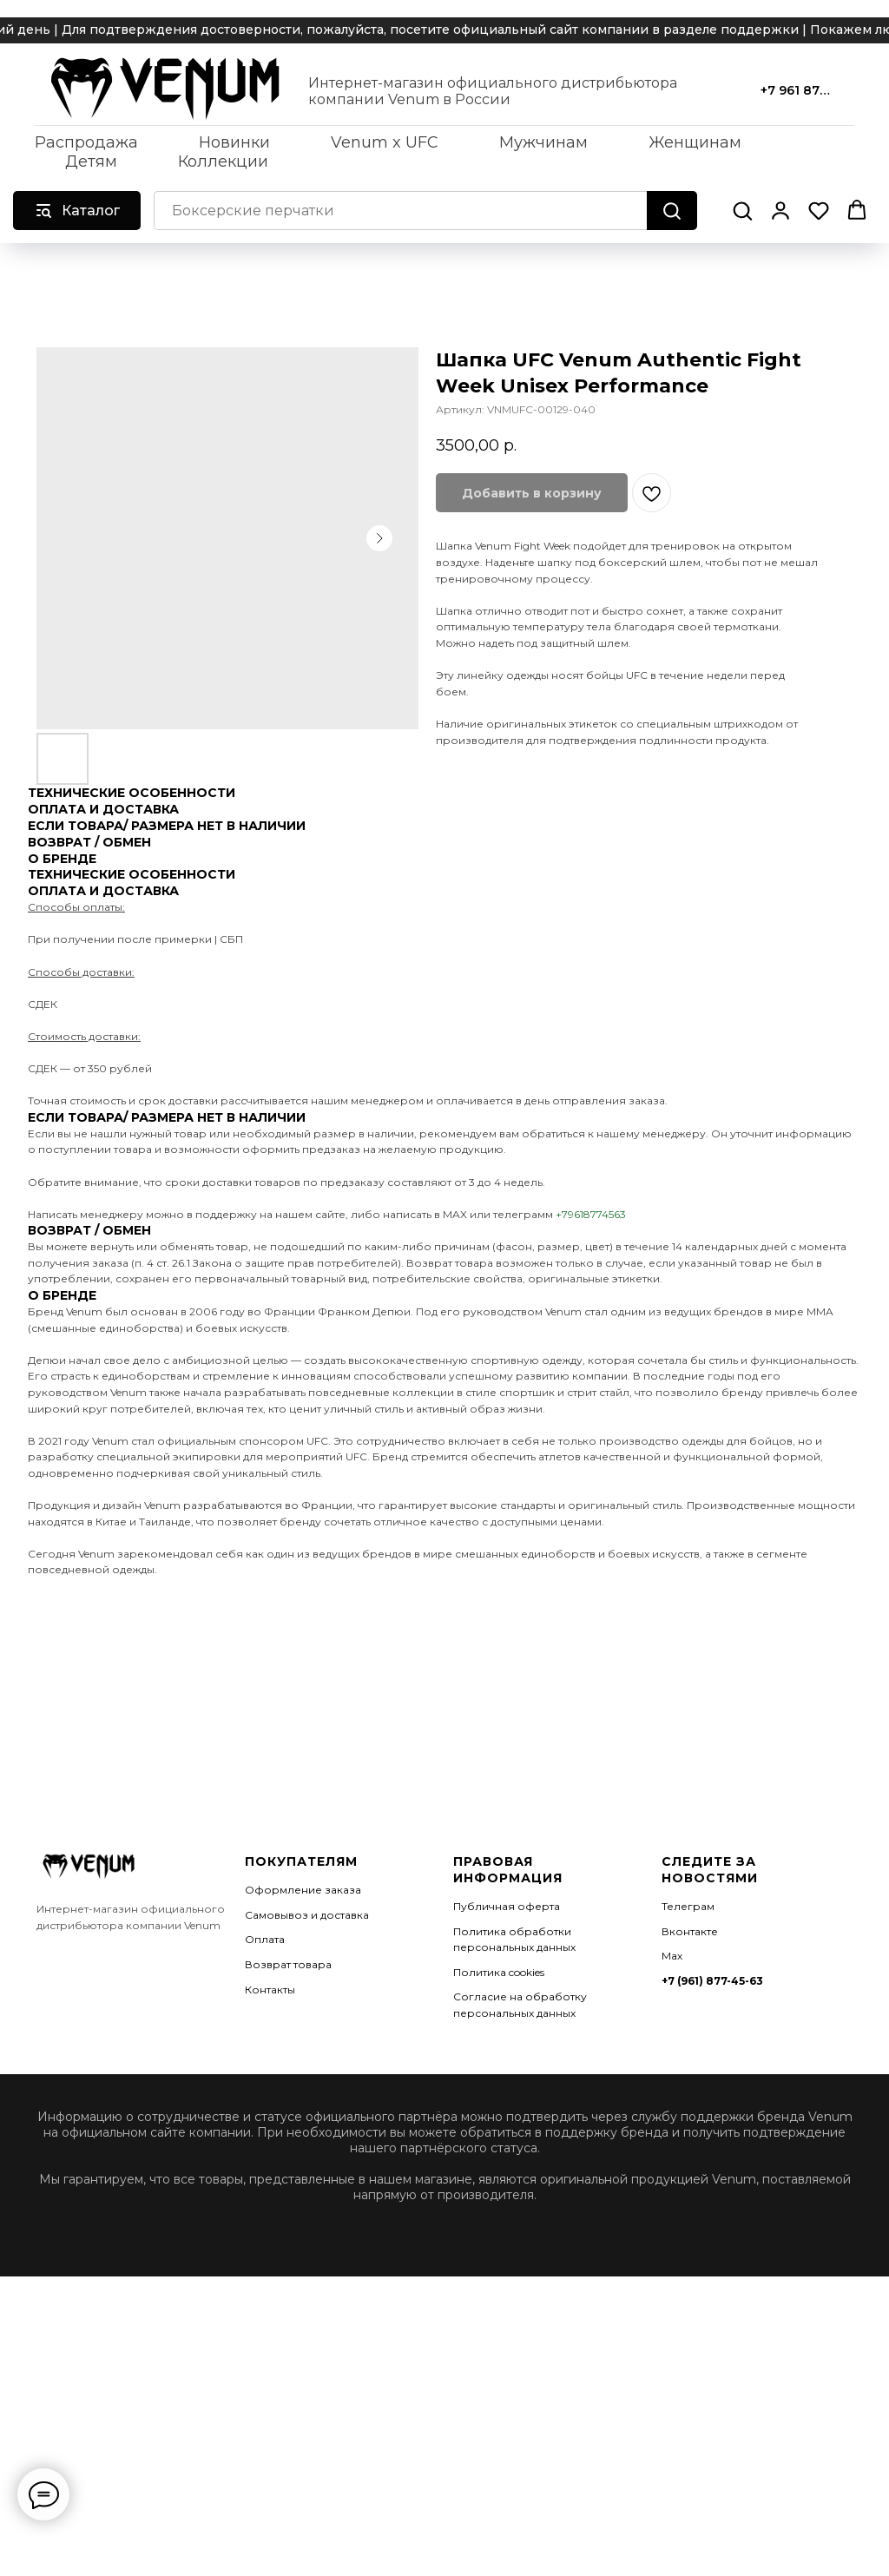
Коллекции (223, 161)
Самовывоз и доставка (307, 1914)
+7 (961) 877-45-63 (712, 1980)
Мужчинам (543, 142)
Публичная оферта (506, 1906)
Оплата (265, 1939)
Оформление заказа (303, 1889)
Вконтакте (690, 1931)
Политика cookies (498, 1972)
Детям (91, 161)
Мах (672, 1955)
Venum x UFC (384, 142)
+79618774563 (591, 1214)
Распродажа (86, 142)
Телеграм (688, 1906)
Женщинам (695, 142)
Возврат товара (288, 1964)
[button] (742, 210)
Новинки (234, 142)
